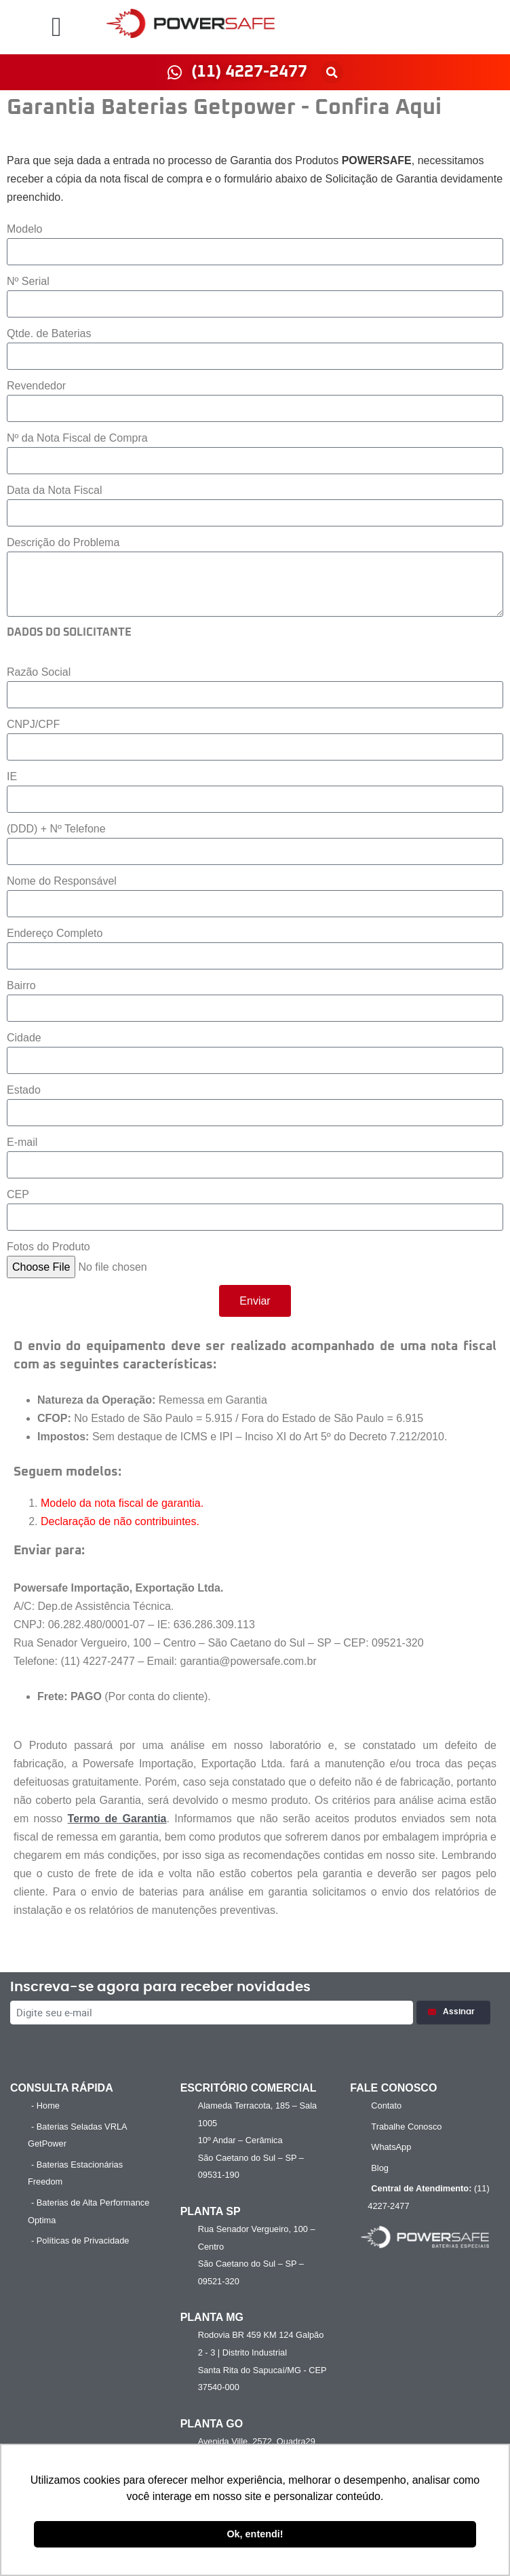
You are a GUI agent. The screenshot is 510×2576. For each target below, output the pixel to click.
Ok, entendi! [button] (255, 2534)
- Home (45, 2105)
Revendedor (36, 385)
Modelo (24, 229)
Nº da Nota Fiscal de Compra (77, 438)
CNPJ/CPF (33, 724)
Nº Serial (28, 281)
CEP (18, 1194)
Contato (386, 2105)
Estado (24, 1090)
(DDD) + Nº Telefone (56, 828)
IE (12, 776)
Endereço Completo (54, 933)
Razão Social (39, 672)
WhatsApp (391, 2147)
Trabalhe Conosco (406, 2126)
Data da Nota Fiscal (54, 490)
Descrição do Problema (63, 542)
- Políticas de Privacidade (80, 2240)
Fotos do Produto (48, 1246)
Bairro (21, 985)
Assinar (453, 2011)
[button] (56, 27)
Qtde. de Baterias (49, 333)
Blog (380, 2168)
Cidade (24, 1037)
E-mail (22, 1142)
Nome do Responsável (62, 881)
